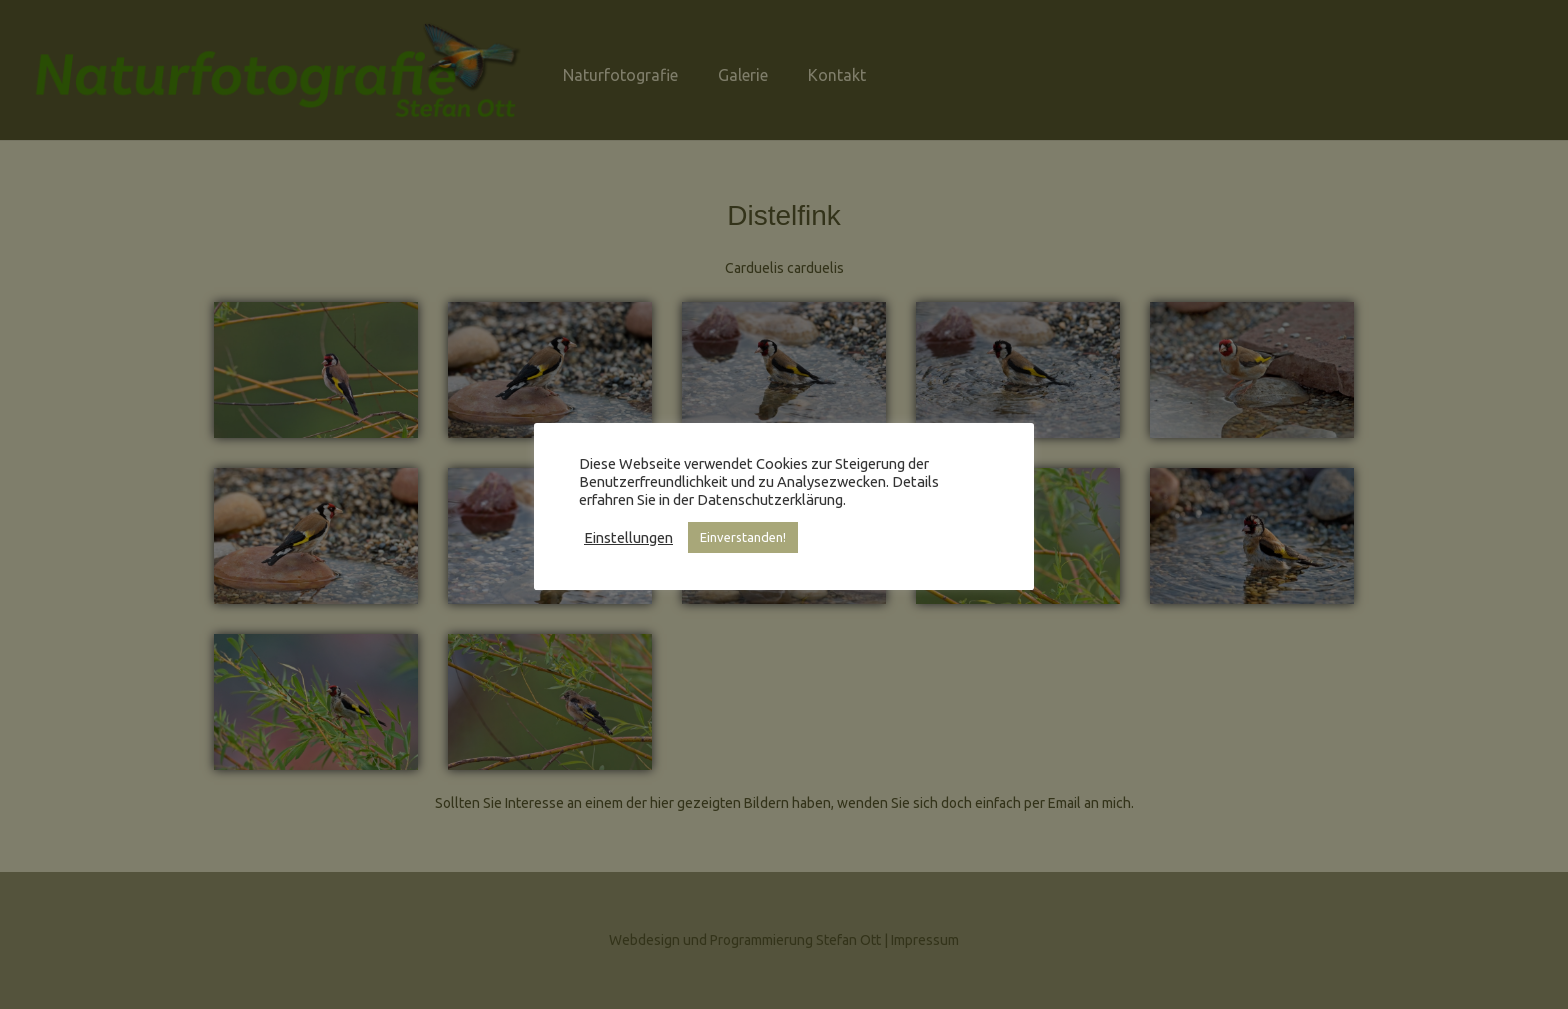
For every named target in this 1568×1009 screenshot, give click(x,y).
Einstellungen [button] (628, 537)
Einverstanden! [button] (743, 537)
